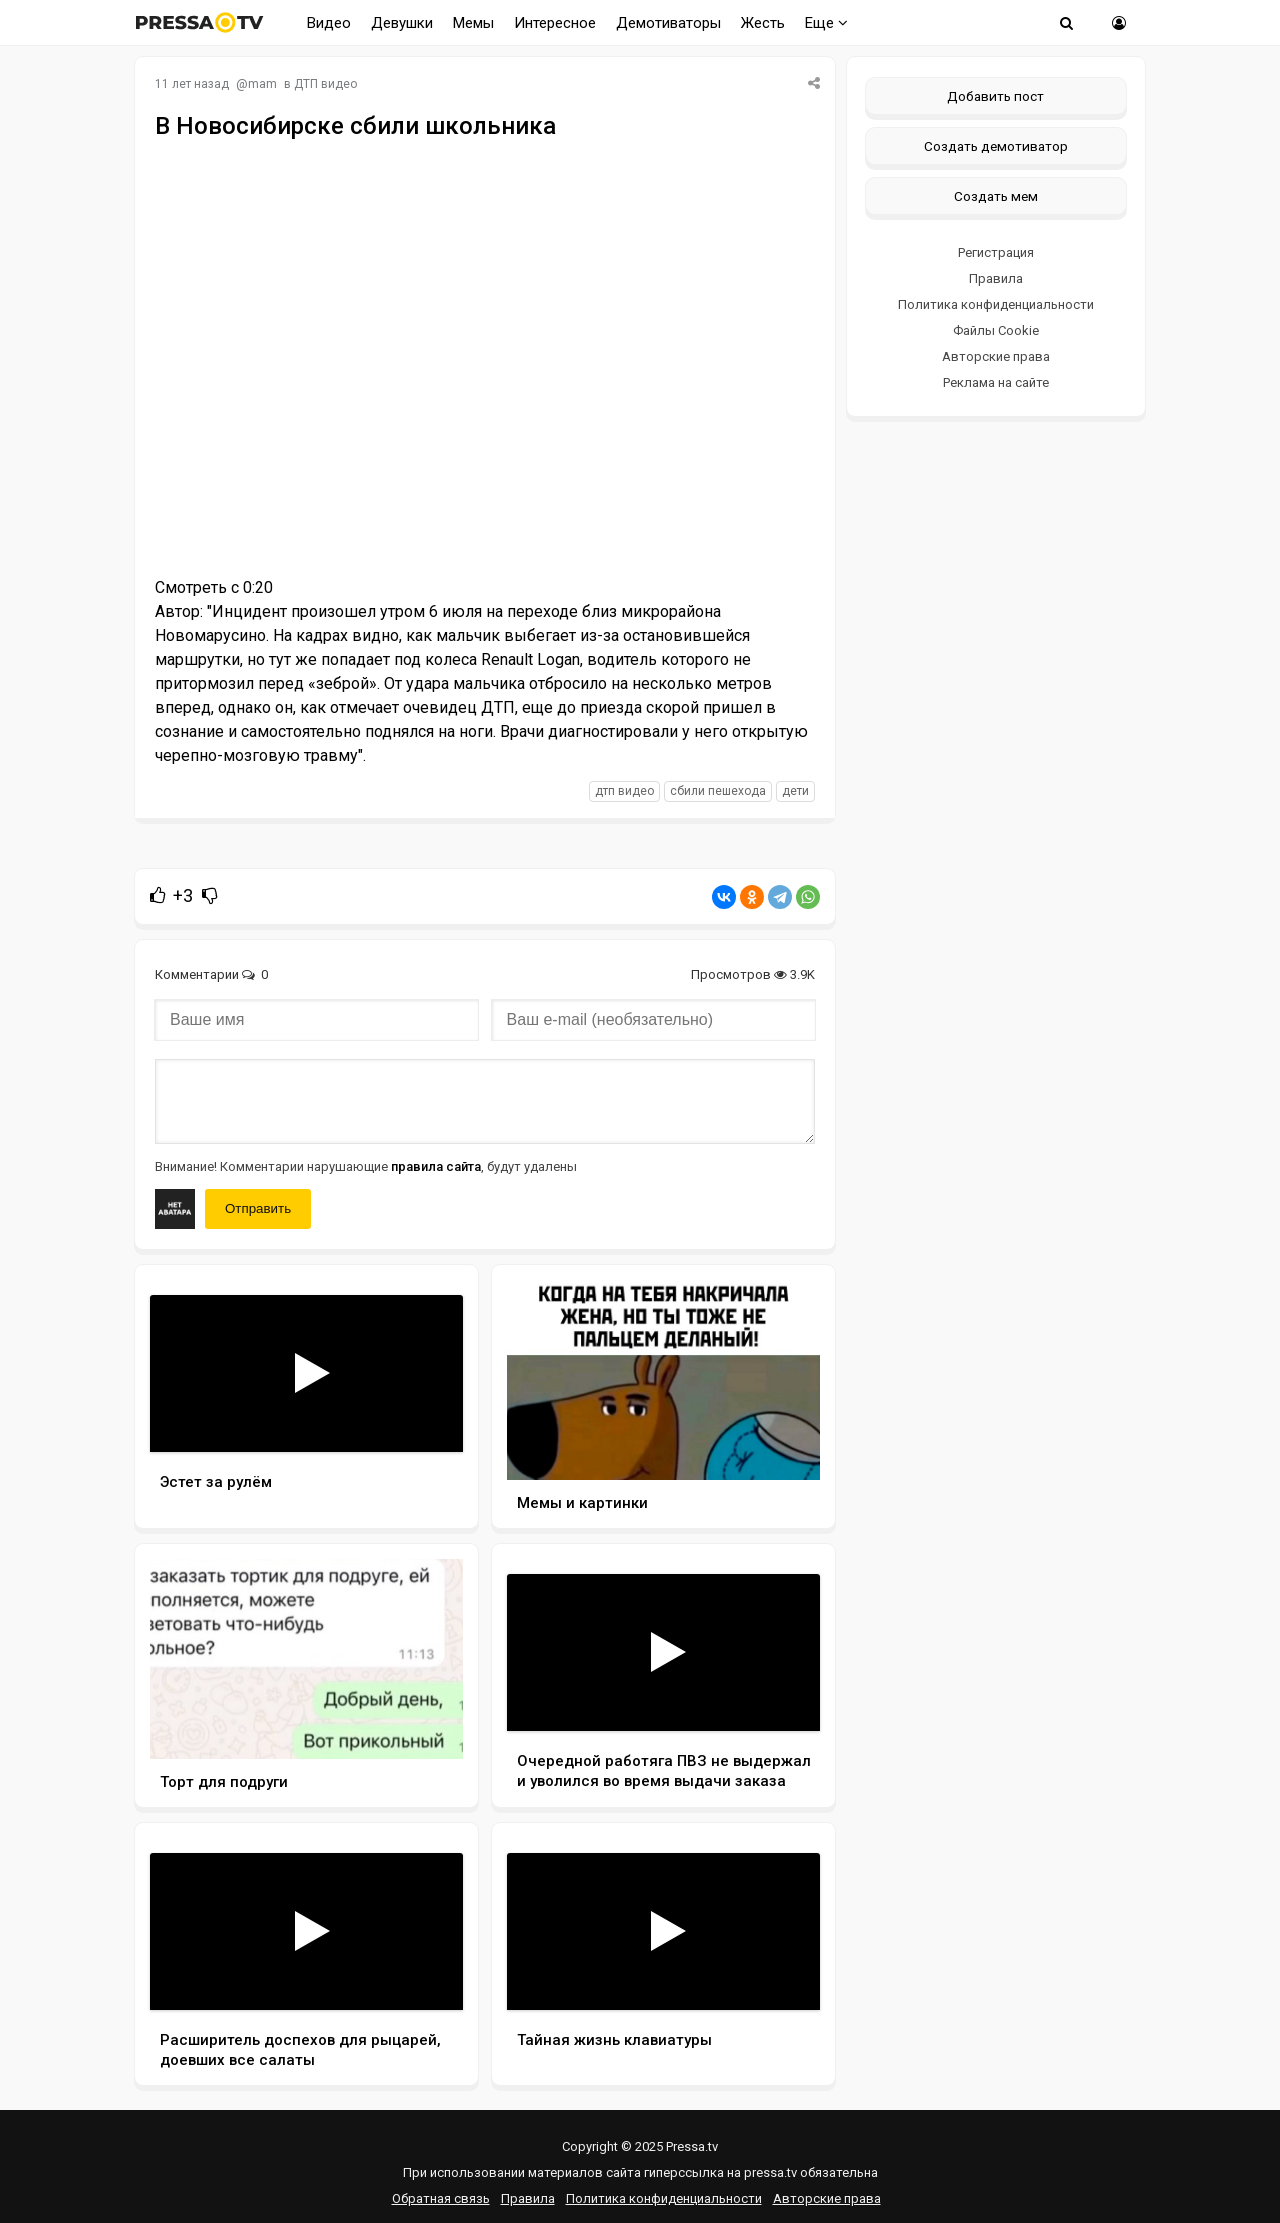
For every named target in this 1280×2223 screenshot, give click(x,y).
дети (795, 791)
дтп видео (624, 791)
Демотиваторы (668, 23)
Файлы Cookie (996, 330)
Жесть (763, 23)
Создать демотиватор (996, 146)
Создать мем (996, 196)
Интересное (555, 23)
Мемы (473, 23)
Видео (329, 23)
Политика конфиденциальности (996, 304)
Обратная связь (441, 2198)
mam (262, 84)
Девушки (402, 23)
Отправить (258, 1208)
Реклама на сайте (996, 382)
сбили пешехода (718, 791)
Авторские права (996, 356)
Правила (996, 278)
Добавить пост (995, 96)
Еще (826, 23)
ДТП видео (325, 84)
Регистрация (996, 252)
